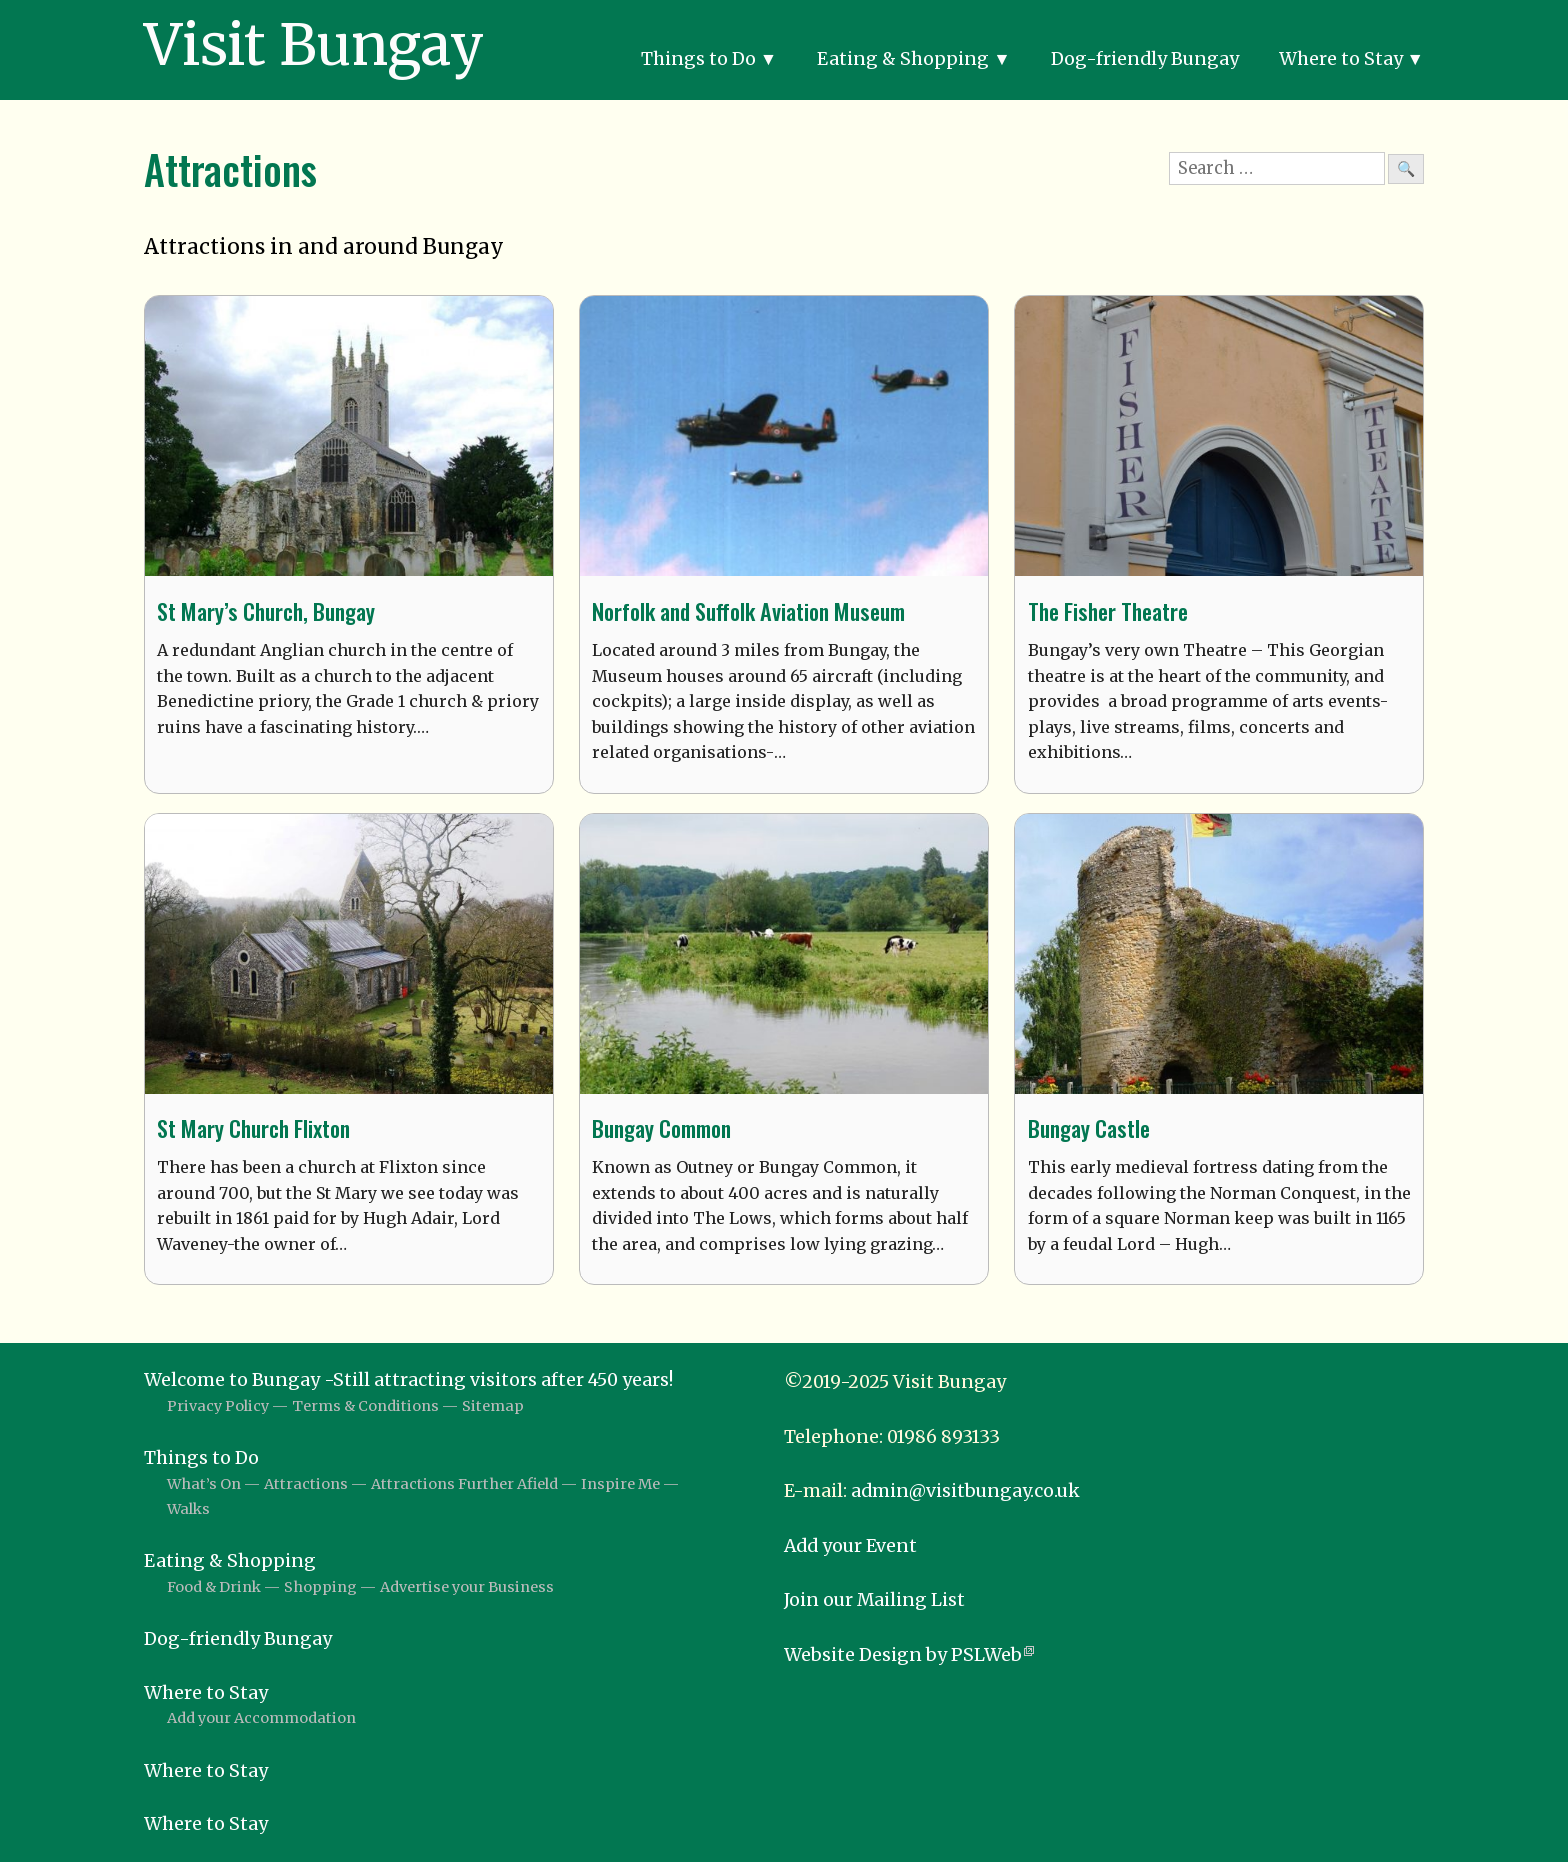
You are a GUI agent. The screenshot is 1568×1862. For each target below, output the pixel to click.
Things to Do (698, 59)
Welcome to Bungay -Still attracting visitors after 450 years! (408, 1380)
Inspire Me (620, 1484)
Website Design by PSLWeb (903, 1655)
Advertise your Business (467, 1587)
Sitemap (493, 1406)
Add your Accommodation (261, 1718)
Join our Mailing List (874, 1600)
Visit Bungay (314, 45)
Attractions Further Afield (464, 1484)
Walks (188, 1509)
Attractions (306, 1484)
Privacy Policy (218, 1406)
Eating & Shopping (903, 59)
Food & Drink (214, 1587)
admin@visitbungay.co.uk (965, 1491)
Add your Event (850, 1546)
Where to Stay (1341, 59)
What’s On (204, 1484)
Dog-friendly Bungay (1145, 59)
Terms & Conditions (365, 1406)
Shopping (320, 1587)
